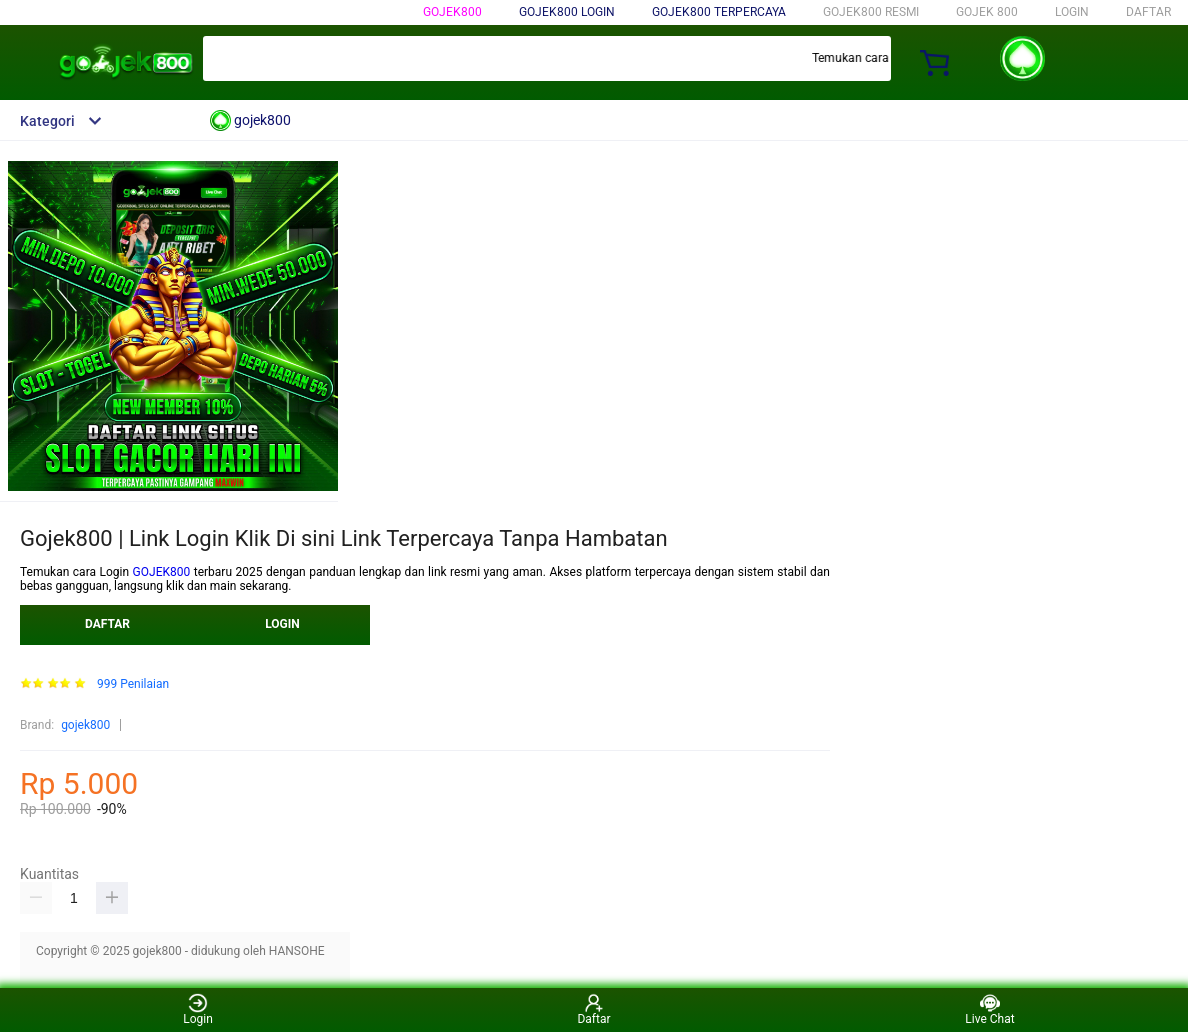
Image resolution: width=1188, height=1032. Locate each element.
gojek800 (452, 12)
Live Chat (989, 1009)
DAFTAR (1148, 12)
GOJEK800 (162, 572)
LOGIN (1072, 12)
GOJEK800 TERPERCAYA (719, 12)
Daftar (593, 1009)
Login (198, 1009)
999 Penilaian (133, 684)
